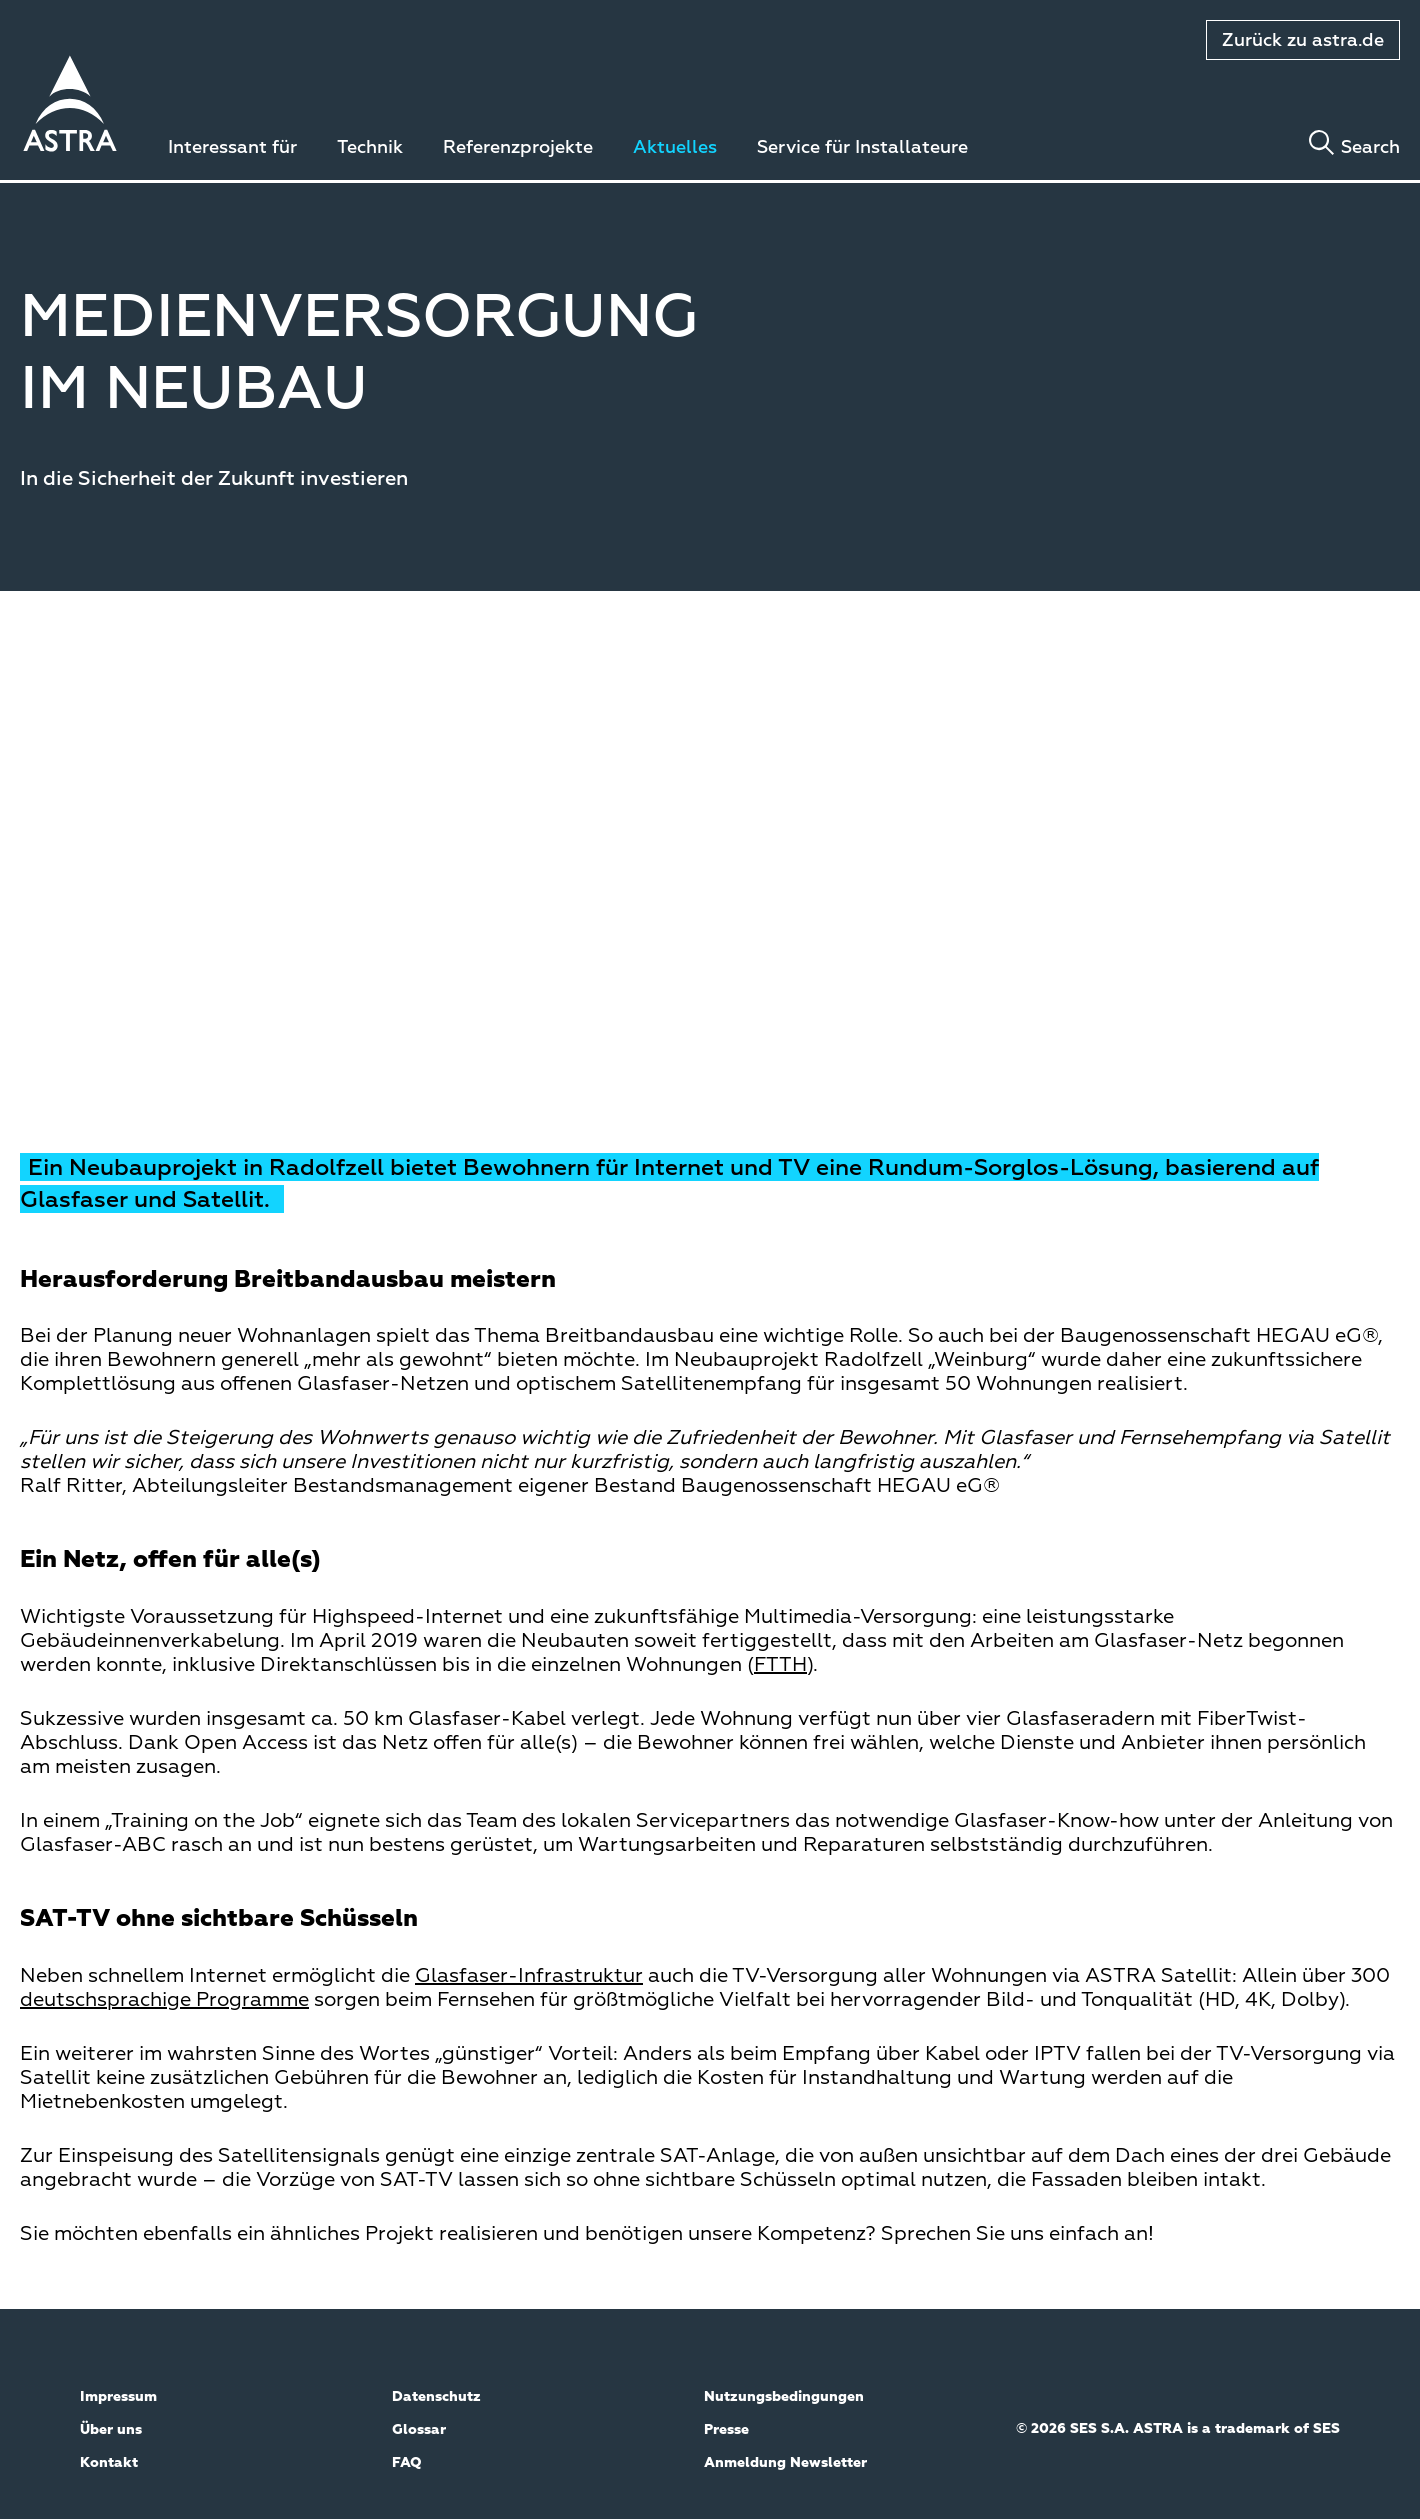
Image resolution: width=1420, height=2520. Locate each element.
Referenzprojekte (518, 148)
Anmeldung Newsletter (785, 2463)
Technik (370, 148)
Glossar (419, 2430)
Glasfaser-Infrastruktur (529, 1976)
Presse (726, 2430)
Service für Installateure (862, 148)
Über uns (111, 2430)
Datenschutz (436, 2397)
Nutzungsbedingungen (784, 2397)
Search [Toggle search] (1370, 148)
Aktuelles (675, 148)
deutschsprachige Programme (164, 2000)
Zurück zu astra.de (1303, 41)
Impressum (118, 2397)
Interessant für (232, 148)
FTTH (780, 1665)
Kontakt (109, 2463)
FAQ (407, 2463)
